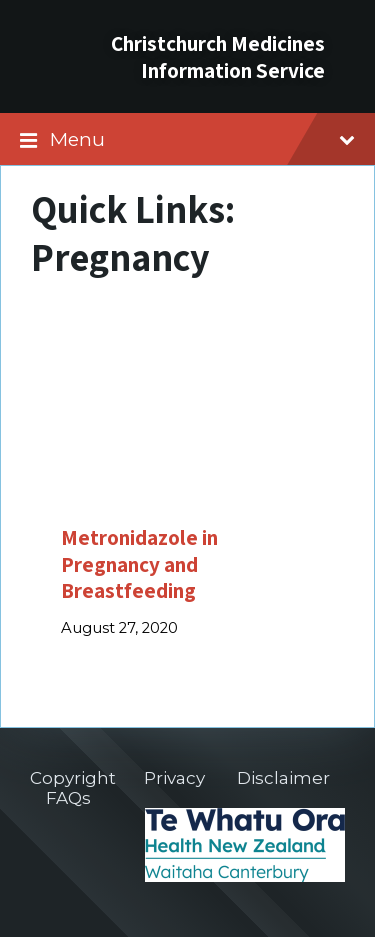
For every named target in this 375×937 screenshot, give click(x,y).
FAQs (68, 798)
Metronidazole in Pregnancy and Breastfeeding (139, 563)
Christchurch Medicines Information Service (218, 56)
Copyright (73, 778)
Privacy (174, 778)
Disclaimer (283, 778)
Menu (202, 139)
